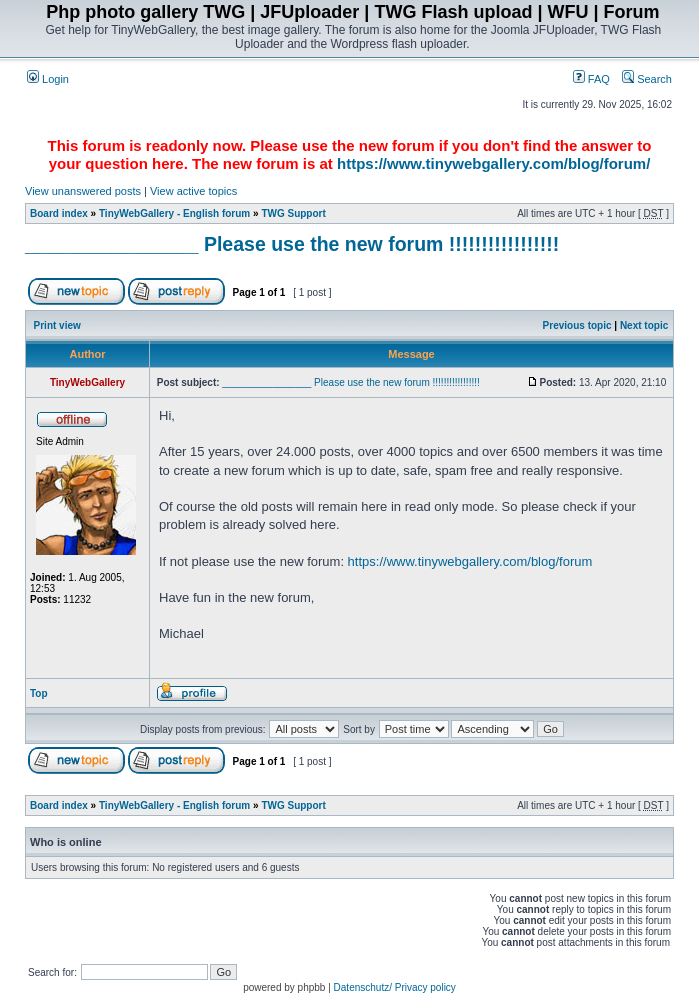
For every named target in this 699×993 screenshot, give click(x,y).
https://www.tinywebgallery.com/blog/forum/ (493, 163)
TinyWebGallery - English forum (174, 213)
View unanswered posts (83, 191)
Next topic (644, 325)
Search (647, 79)
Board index (59, 213)
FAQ (591, 79)
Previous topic (577, 325)
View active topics (193, 191)
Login (48, 79)
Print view (57, 325)
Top (39, 693)
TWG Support (293, 213)
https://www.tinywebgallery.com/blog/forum (470, 561)
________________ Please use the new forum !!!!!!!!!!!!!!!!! (292, 244)
